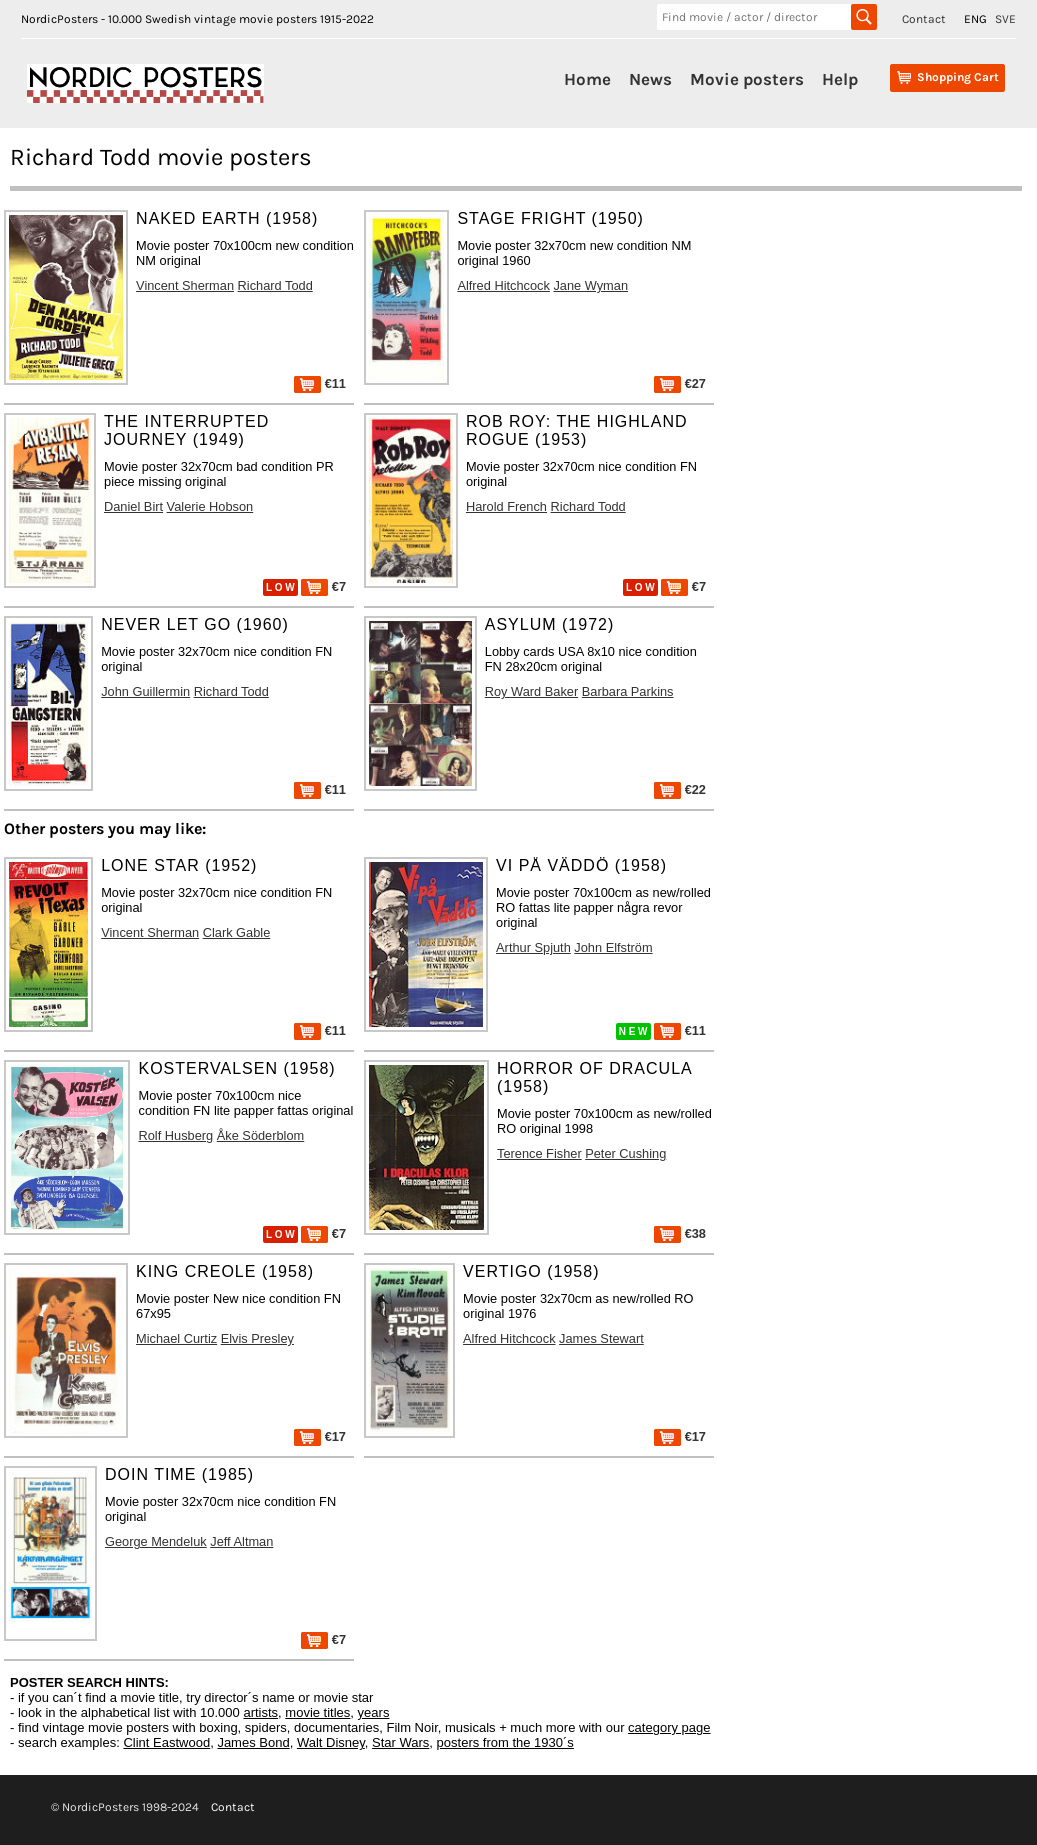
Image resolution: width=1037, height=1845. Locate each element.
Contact (924, 19)
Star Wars (400, 1742)
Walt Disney (331, 1742)
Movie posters (747, 79)
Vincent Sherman (185, 285)
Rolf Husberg (175, 1135)
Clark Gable (237, 932)
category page (669, 1727)
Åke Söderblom (261, 1135)
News (650, 79)
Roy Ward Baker (531, 691)
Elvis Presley (257, 1338)
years (374, 1712)
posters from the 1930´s (505, 1742)
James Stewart (601, 1338)
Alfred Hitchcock (503, 285)
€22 (680, 789)
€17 (320, 1436)
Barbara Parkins (628, 691)
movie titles (317, 1712)
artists (260, 1712)
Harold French (506, 506)
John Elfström (613, 947)
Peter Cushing (625, 1153)
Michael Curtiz (176, 1338)
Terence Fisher (539, 1153)
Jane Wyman (590, 285)
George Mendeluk (156, 1541)
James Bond (253, 1742)
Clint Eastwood (166, 1742)
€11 (320, 383)
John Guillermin (145, 691)
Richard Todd (275, 285)
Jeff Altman (241, 1541)
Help (840, 79)
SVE (1005, 19)
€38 (680, 1233)
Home (587, 79)
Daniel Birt (133, 506)
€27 (680, 383)
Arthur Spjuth (533, 947)
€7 (323, 586)
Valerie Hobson (210, 506)
